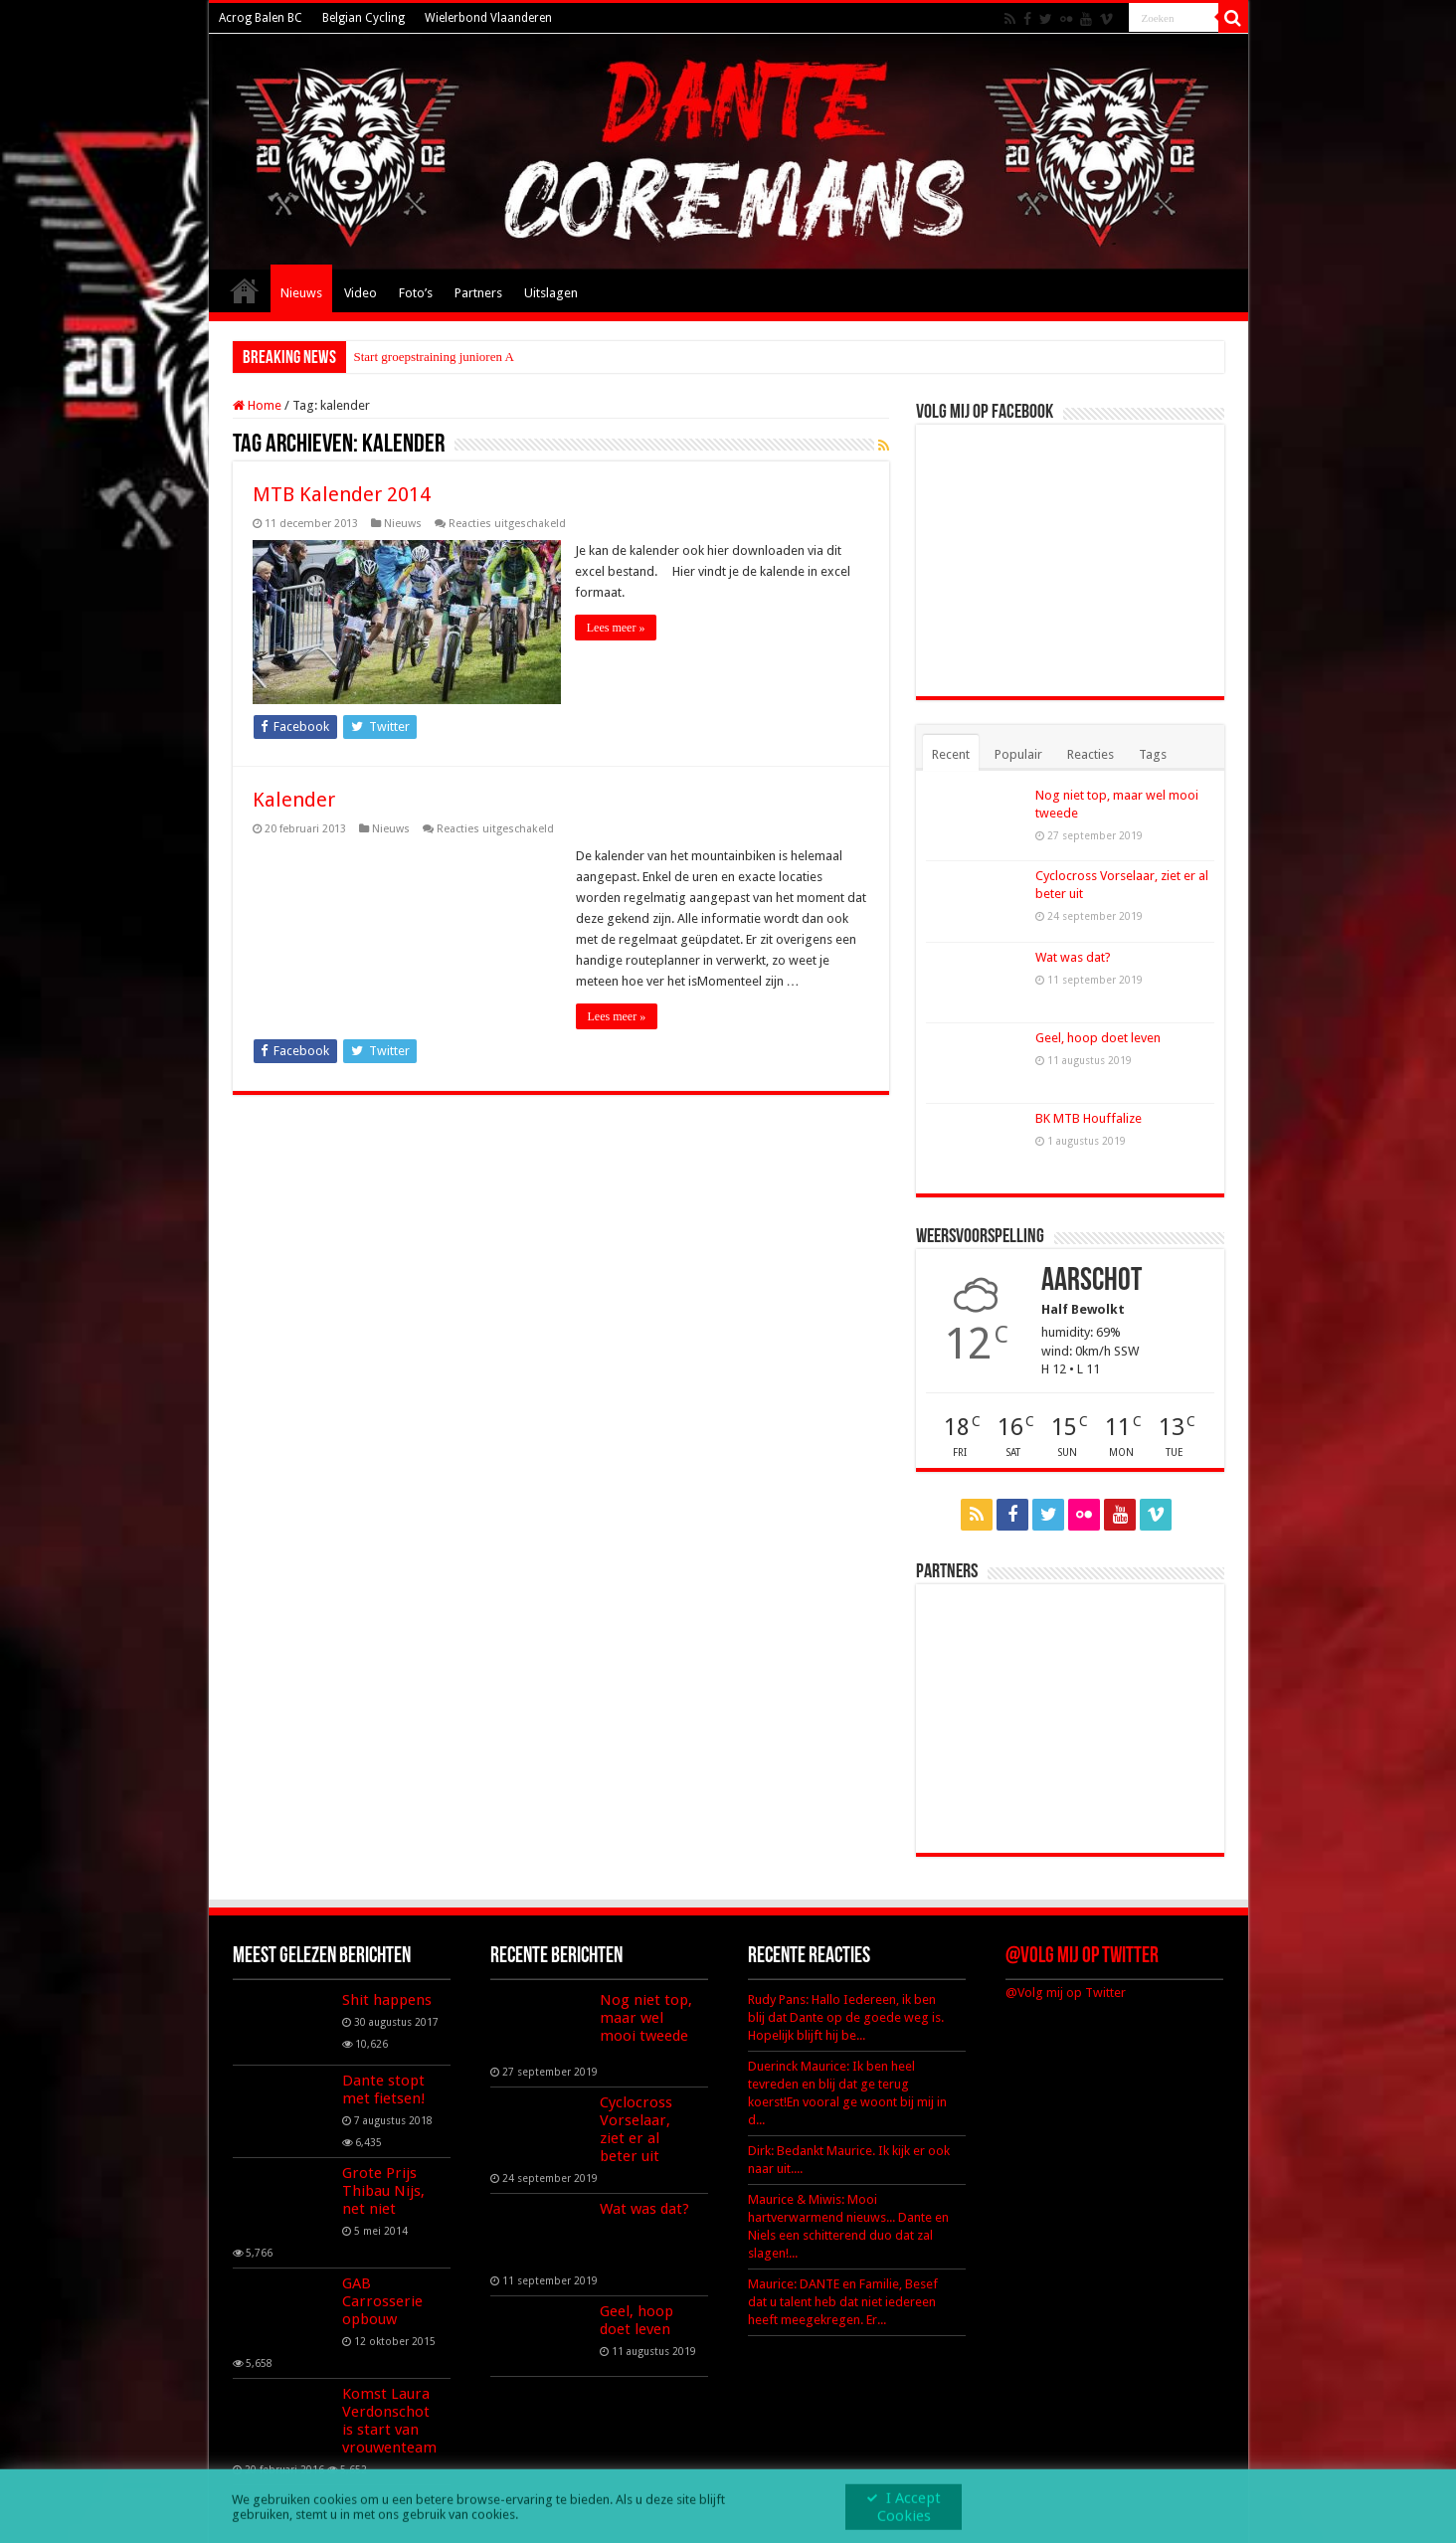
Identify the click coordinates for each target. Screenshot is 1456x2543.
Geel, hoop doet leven (1098, 1037)
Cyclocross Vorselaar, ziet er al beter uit (636, 2129)
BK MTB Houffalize (1088, 1118)
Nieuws (301, 292)
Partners (478, 292)
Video (360, 292)
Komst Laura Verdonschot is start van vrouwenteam (389, 2420)
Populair (1018, 754)
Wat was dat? (1073, 957)
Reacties (1090, 754)
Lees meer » (617, 628)
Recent (951, 754)
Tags (1153, 754)
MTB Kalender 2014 (342, 494)
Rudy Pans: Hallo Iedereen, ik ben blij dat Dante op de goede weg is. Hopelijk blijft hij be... (846, 2017)
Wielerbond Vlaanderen (488, 18)
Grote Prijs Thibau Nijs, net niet (383, 2191)
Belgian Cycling (363, 18)
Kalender (294, 799)
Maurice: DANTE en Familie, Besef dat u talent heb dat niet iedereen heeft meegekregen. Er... (843, 2301)
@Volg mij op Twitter (1082, 1956)
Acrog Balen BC (260, 18)
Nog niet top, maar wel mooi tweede (646, 2018)
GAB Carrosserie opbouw (382, 2301)
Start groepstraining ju (411, 356)
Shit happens (387, 2000)
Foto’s (416, 292)
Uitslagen (551, 292)
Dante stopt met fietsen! (384, 2089)
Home (245, 290)
